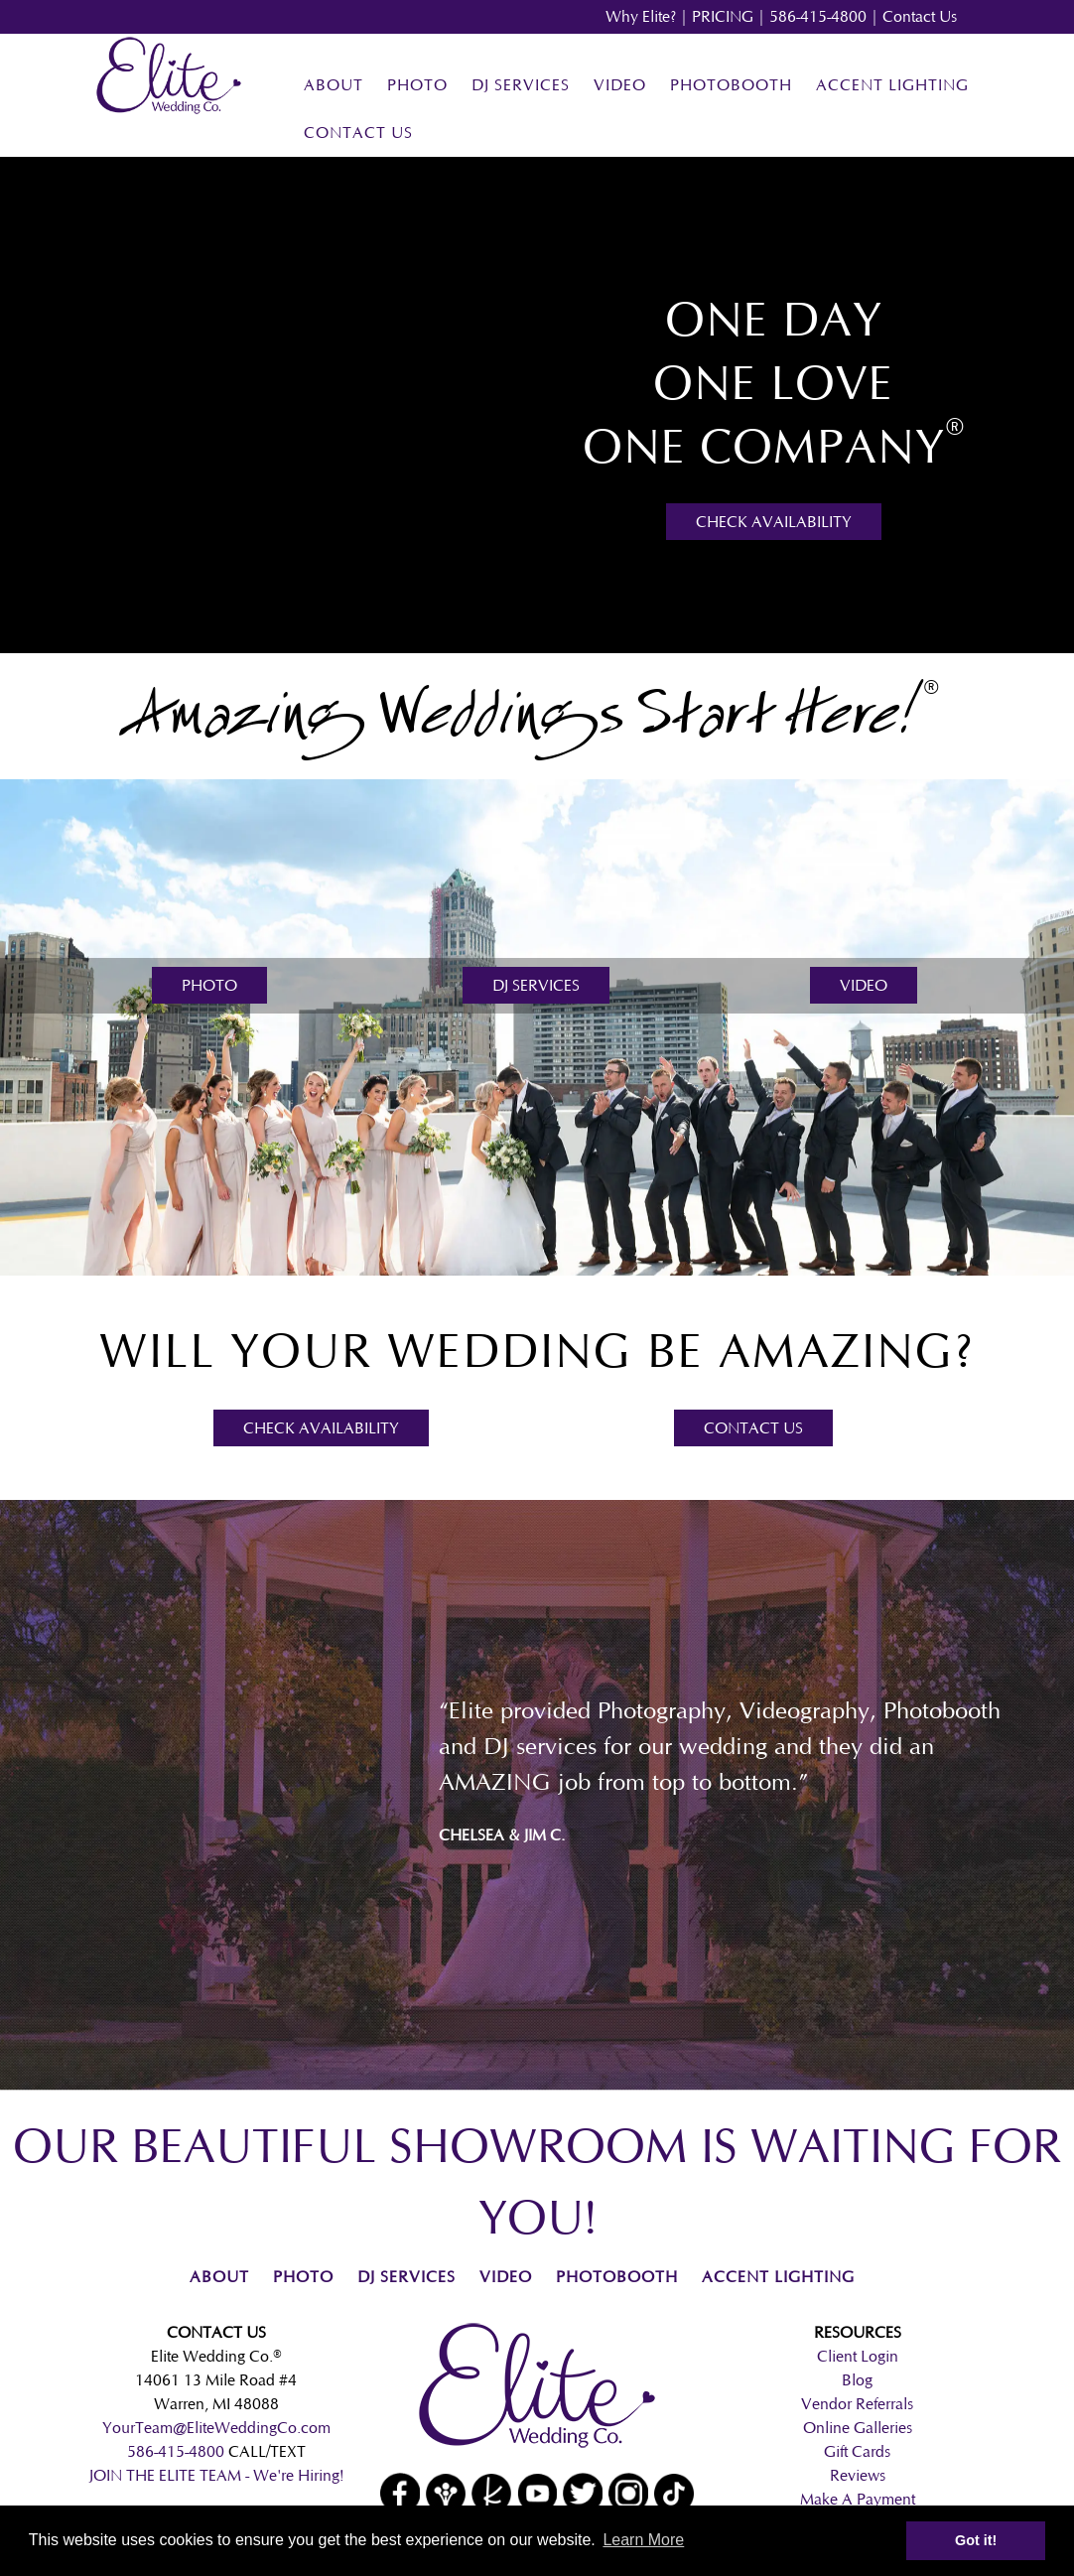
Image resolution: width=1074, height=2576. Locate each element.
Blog (857, 2380)
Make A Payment (857, 2499)
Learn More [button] (643, 2539)
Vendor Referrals (857, 2403)
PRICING (722, 16)
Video (620, 84)
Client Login (857, 2356)
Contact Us (919, 16)
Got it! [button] (976, 2540)
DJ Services (520, 84)
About (333, 84)
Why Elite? (640, 16)
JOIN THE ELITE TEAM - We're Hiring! (216, 2475)
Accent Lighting (892, 84)
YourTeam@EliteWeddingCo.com (216, 2427)
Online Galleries (857, 2427)
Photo (417, 84)
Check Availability (774, 521)
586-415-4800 (818, 16)
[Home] (169, 109)
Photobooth (731, 84)
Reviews (857, 2475)
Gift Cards (857, 2451)
